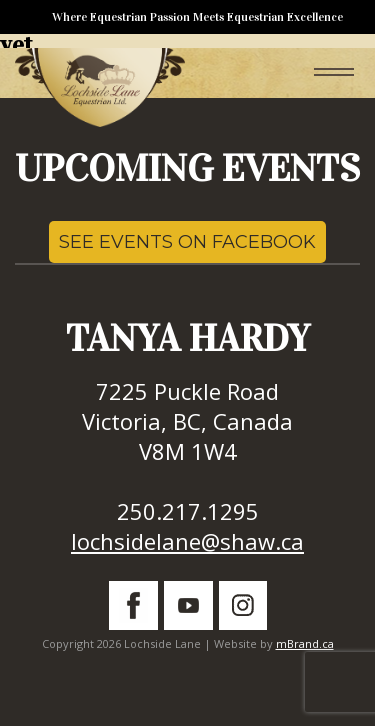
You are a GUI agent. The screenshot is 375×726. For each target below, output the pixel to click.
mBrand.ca (305, 643)
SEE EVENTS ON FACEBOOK (187, 242)
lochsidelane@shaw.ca (187, 541)
